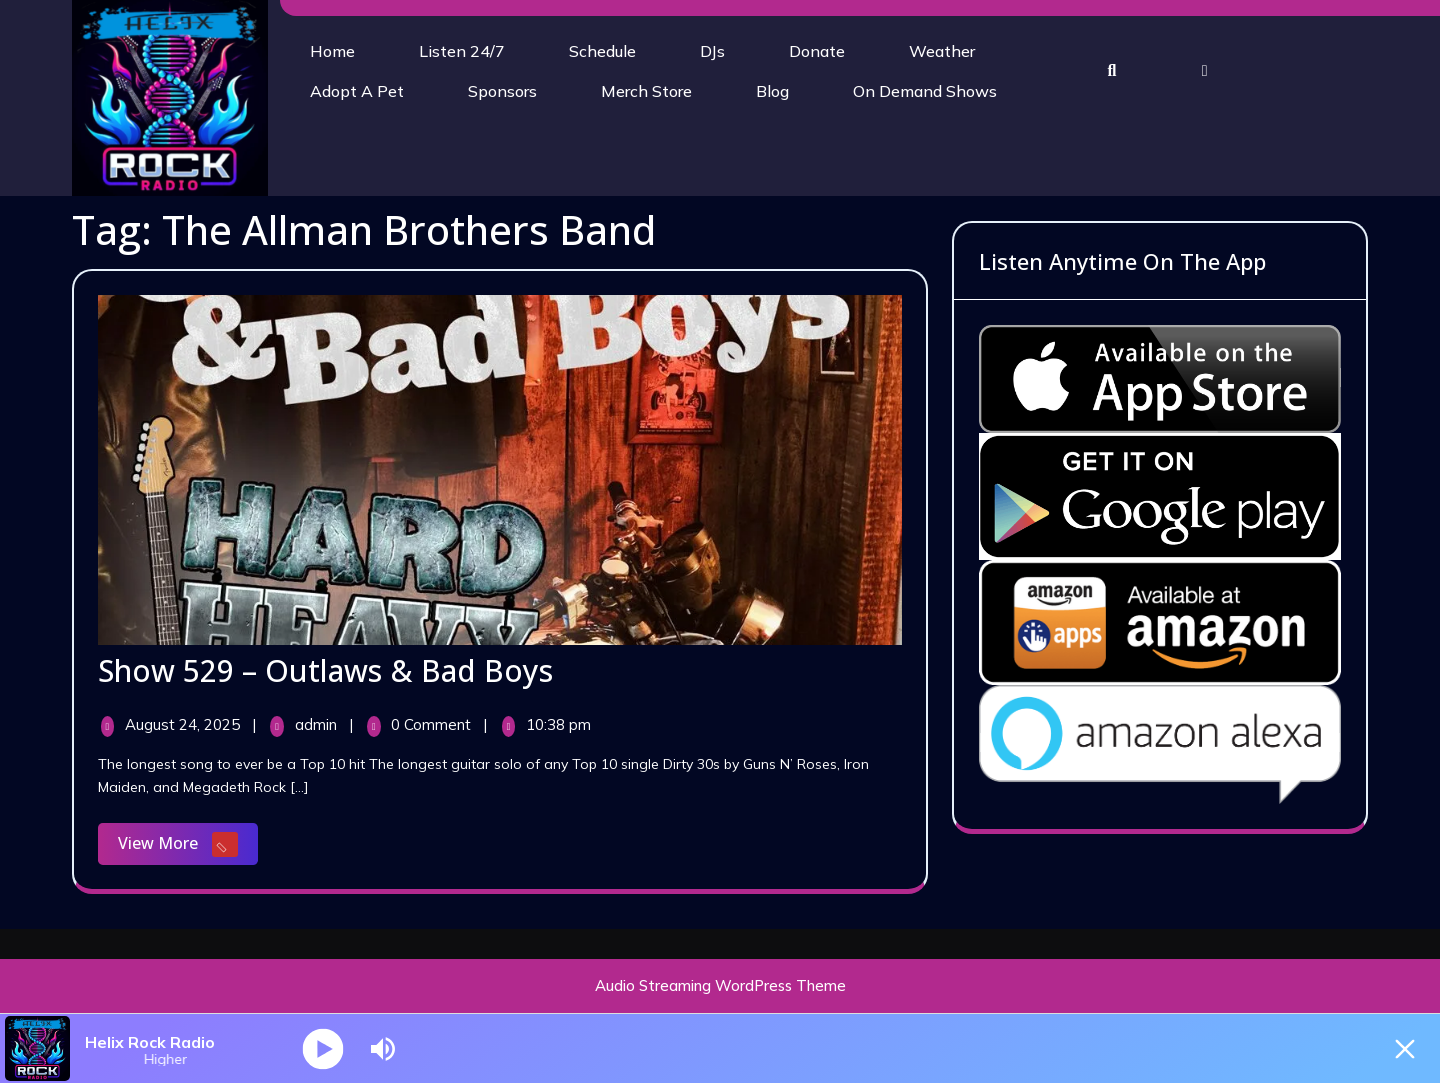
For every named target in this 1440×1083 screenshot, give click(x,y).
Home (332, 51)
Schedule (602, 51)
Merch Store (646, 91)
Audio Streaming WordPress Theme (720, 985)
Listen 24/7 (462, 51)
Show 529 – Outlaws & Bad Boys (325, 670)
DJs (712, 51)
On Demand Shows (925, 91)
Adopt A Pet (357, 91)
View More (188, 845)
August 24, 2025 (184, 724)
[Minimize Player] (1405, 1049)
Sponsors (502, 91)
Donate (817, 51)
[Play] (323, 1048)
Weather (942, 51)
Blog (772, 91)
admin (318, 724)
